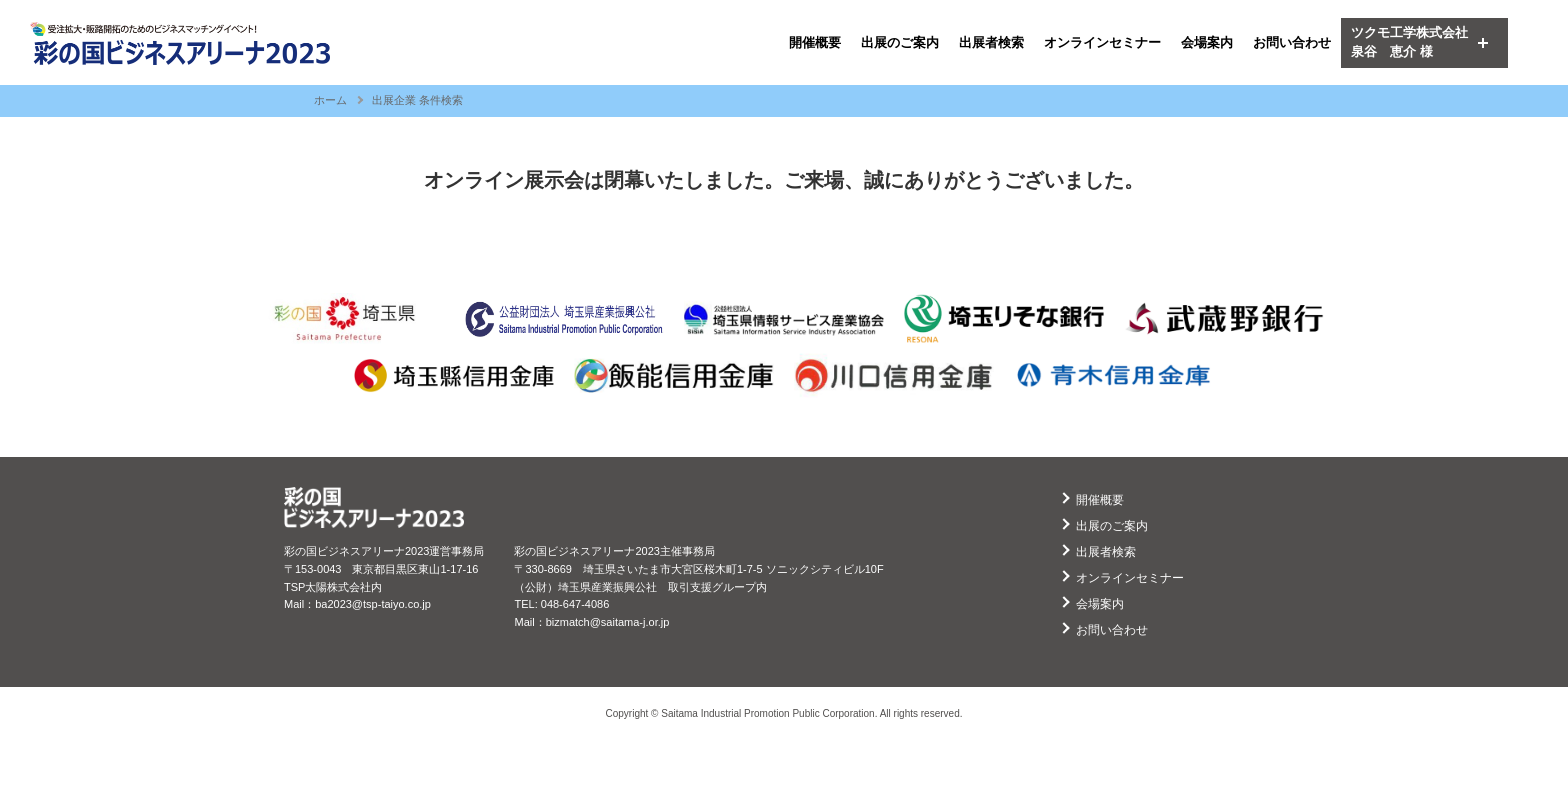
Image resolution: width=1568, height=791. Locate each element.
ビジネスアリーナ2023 (180, 43)
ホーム (330, 100)
